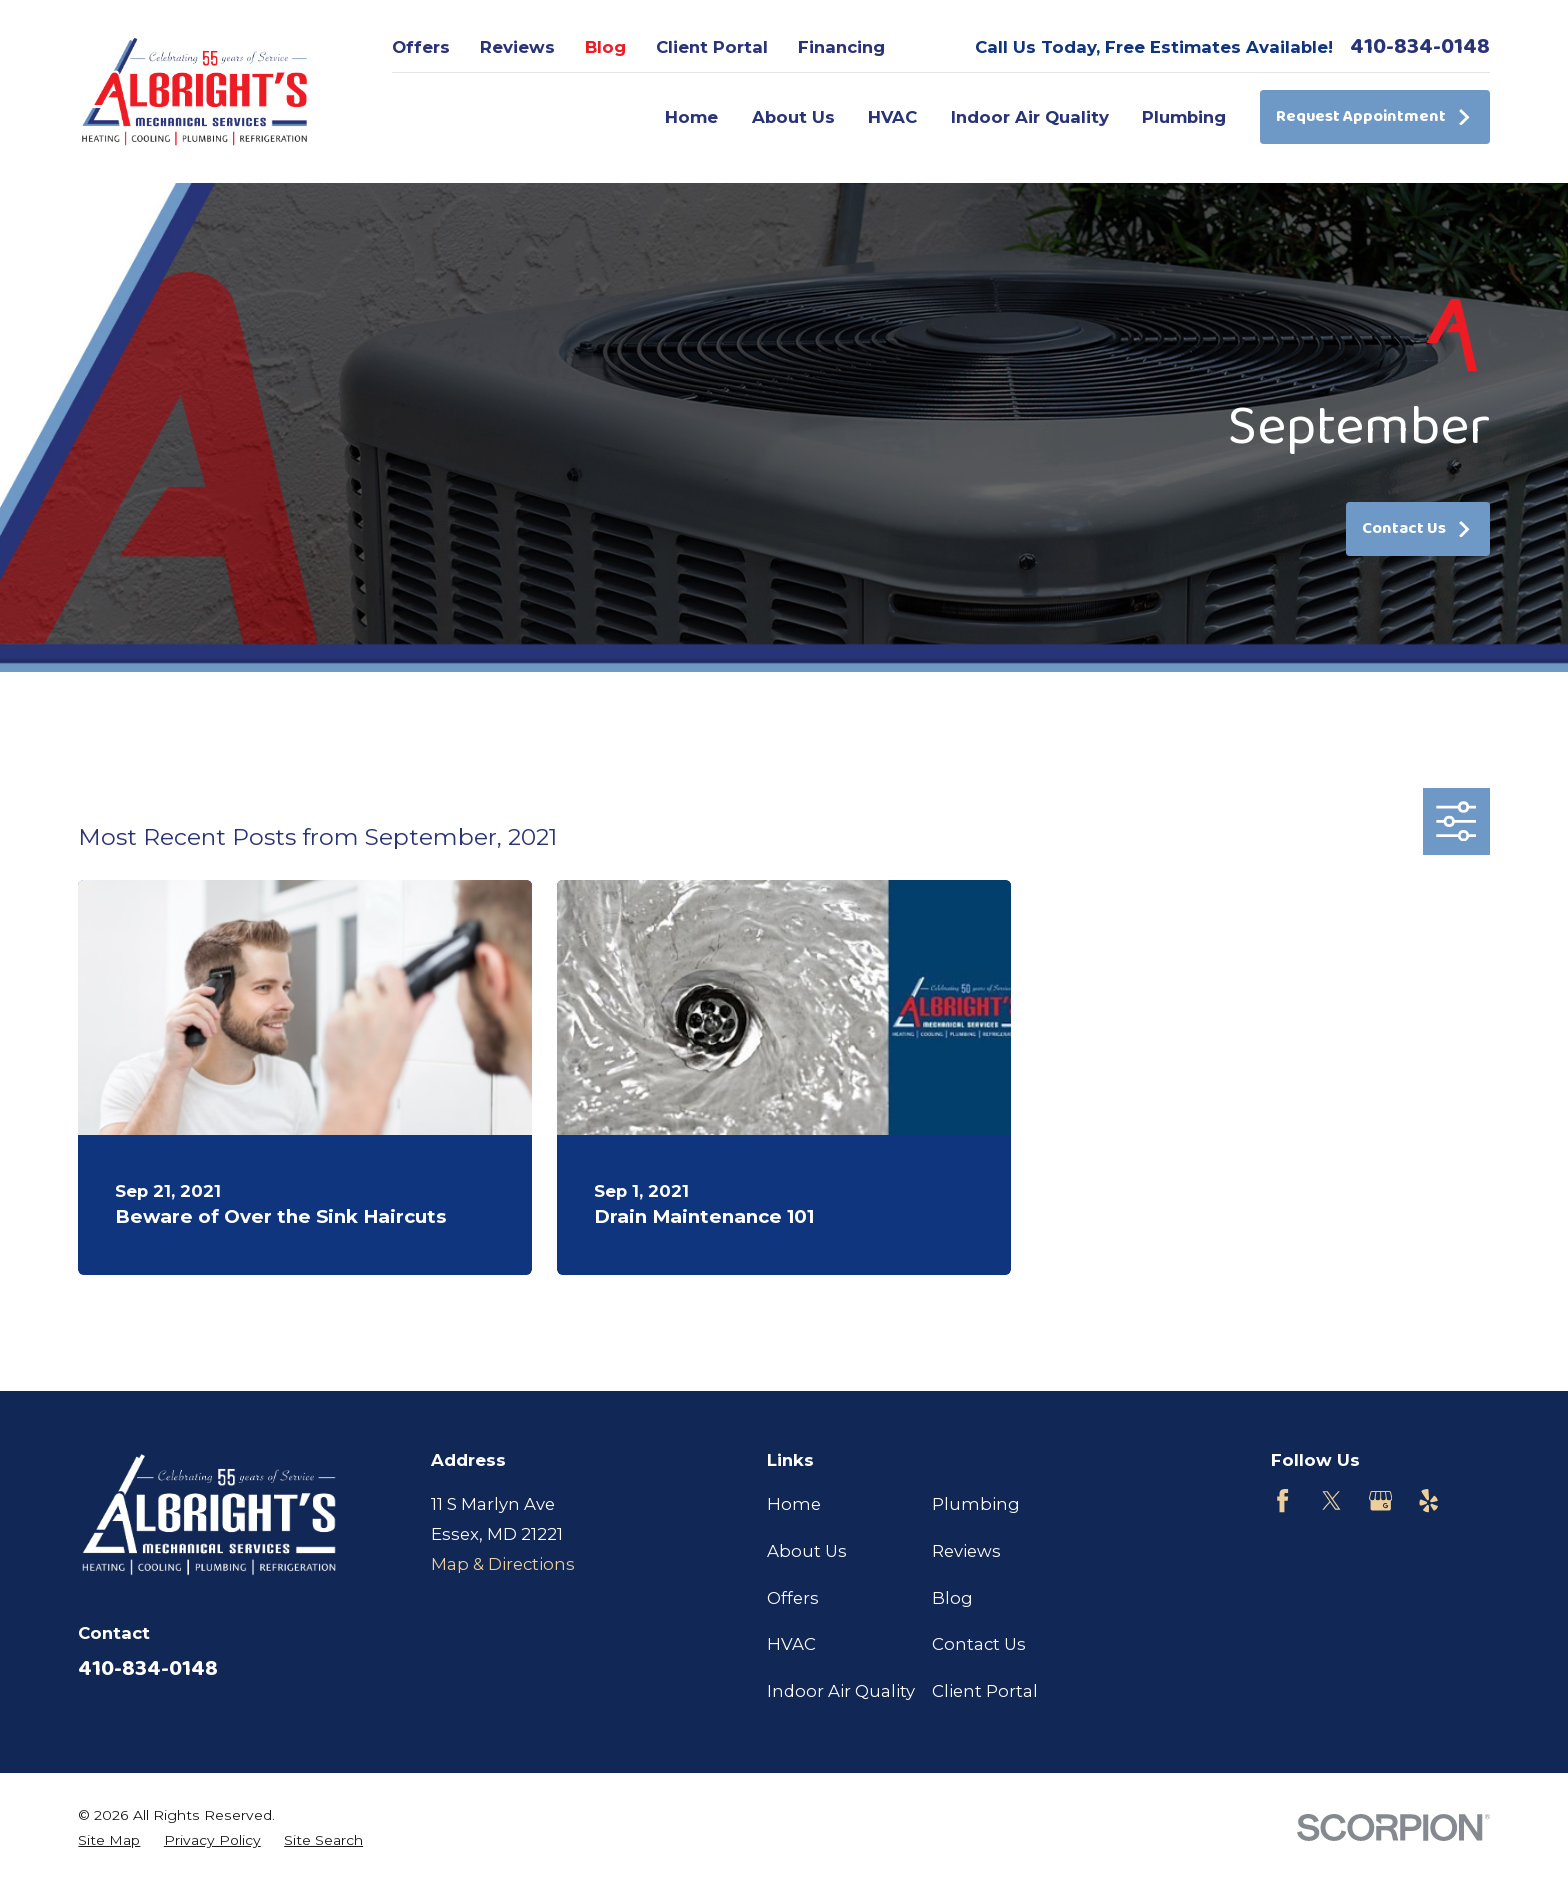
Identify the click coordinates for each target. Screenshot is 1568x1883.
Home (794, 1504)
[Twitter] (1331, 1500)
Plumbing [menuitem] (1184, 117)
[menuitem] (109, 1840)
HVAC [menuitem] (892, 117)
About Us (807, 1551)
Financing (841, 47)
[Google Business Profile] (1380, 1500)
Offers (421, 47)
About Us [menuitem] (793, 117)
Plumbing (976, 1504)
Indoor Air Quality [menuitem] (1030, 117)
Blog (605, 47)
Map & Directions (503, 1564)
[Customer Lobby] (1477, 1500)
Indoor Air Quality (841, 1691)
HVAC (791, 1644)
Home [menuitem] (691, 117)
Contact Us (1417, 528)
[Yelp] (1428, 1500)
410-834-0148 (1420, 47)
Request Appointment (1374, 116)
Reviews (517, 47)
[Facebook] (1282, 1500)
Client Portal (712, 47)
